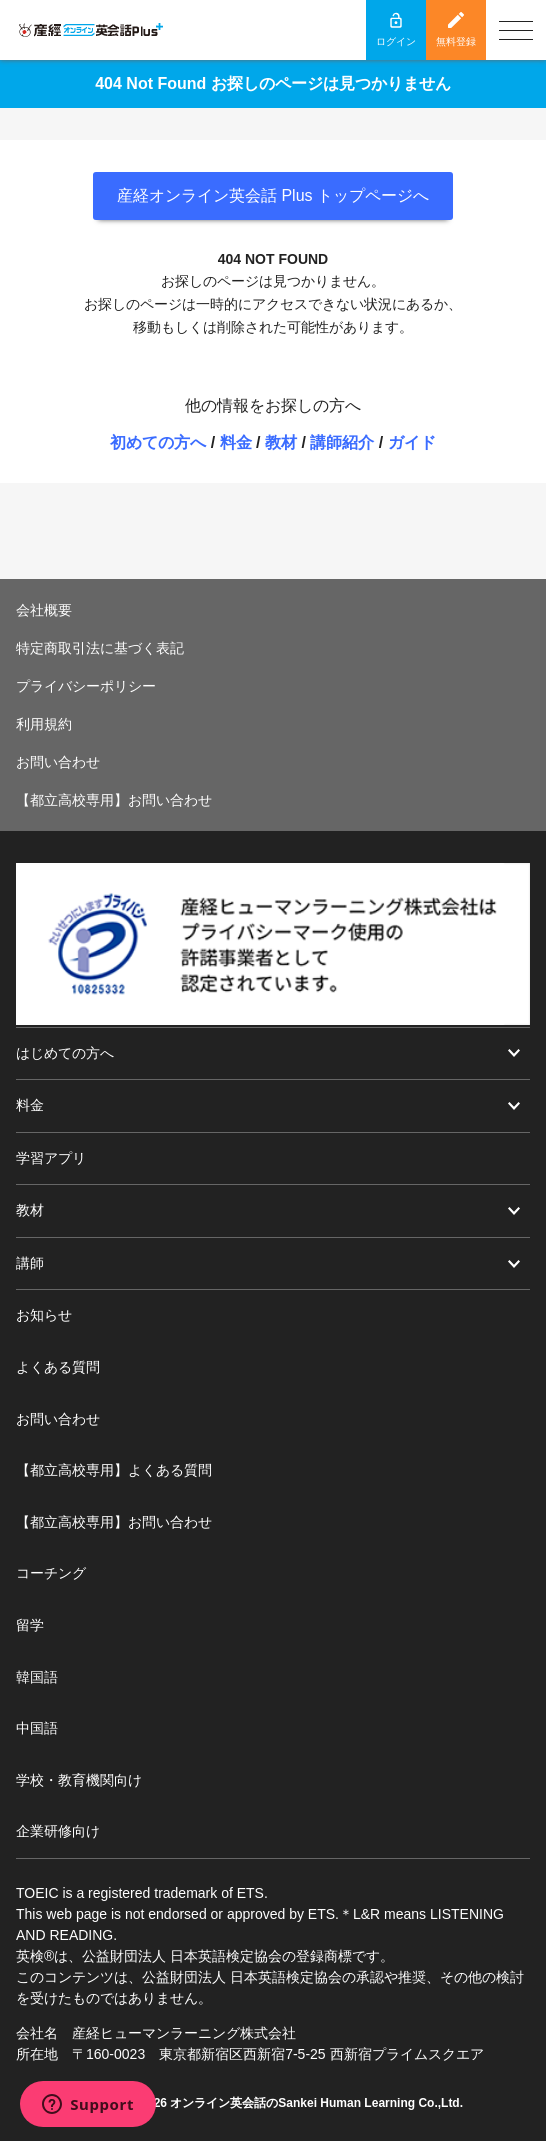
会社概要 (44, 610)
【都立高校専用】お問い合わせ (114, 800)
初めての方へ (158, 442)
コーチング (51, 1573)
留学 (30, 1625)
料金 (236, 442)
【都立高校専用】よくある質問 (114, 1470)
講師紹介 (342, 442)
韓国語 (37, 1677)
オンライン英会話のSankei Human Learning (292, 2103)
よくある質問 (58, 1367)
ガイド (412, 442)
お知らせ (44, 1315)
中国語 (37, 1728)
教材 (281, 442)
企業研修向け (58, 1831)
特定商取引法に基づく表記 (100, 648)
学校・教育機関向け (79, 1780)
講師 (30, 1263)
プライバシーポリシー (86, 686)
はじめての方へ (65, 1053)
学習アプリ (51, 1158)
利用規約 (44, 724)
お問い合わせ (58, 762)
